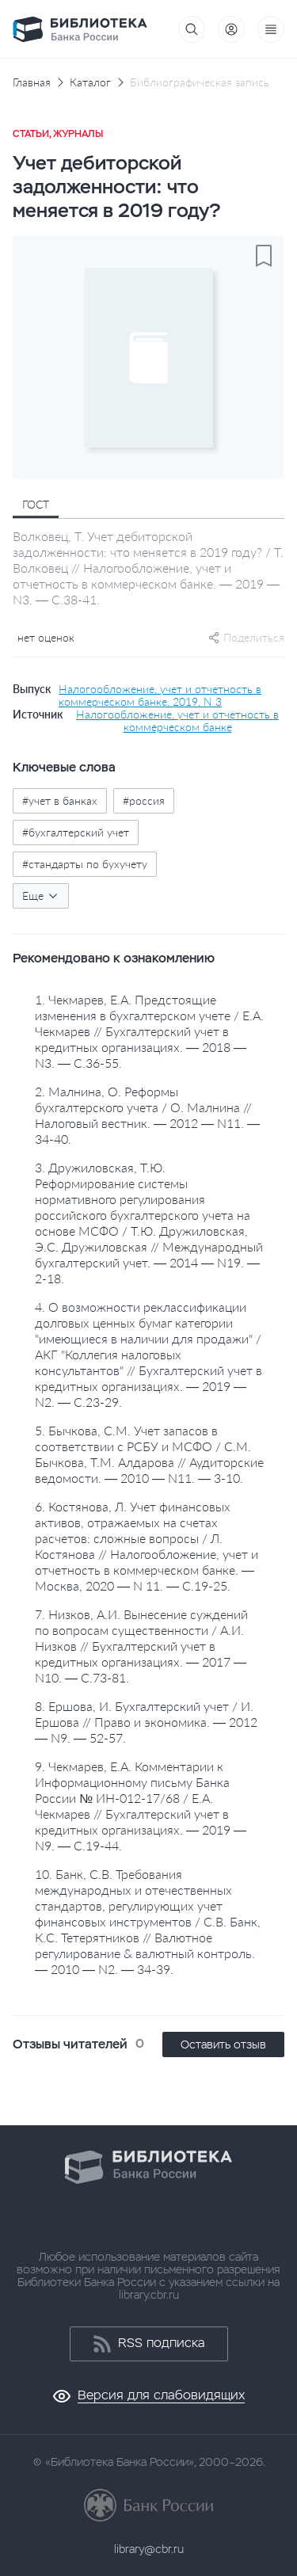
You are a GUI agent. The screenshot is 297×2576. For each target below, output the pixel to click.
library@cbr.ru (149, 2549)
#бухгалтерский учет (75, 832)
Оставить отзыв (223, 2044)
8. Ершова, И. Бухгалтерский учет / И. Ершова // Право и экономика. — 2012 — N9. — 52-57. (146, 1721)
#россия (144, 800)
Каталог (90, 82)
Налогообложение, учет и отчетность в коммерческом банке (177, 721)
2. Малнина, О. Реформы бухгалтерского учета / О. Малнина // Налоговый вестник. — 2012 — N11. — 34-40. (147, 1115)
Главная (32, 82)
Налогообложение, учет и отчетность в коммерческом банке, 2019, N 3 (160, 695)
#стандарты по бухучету (84, 864)
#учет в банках (59, 800)
